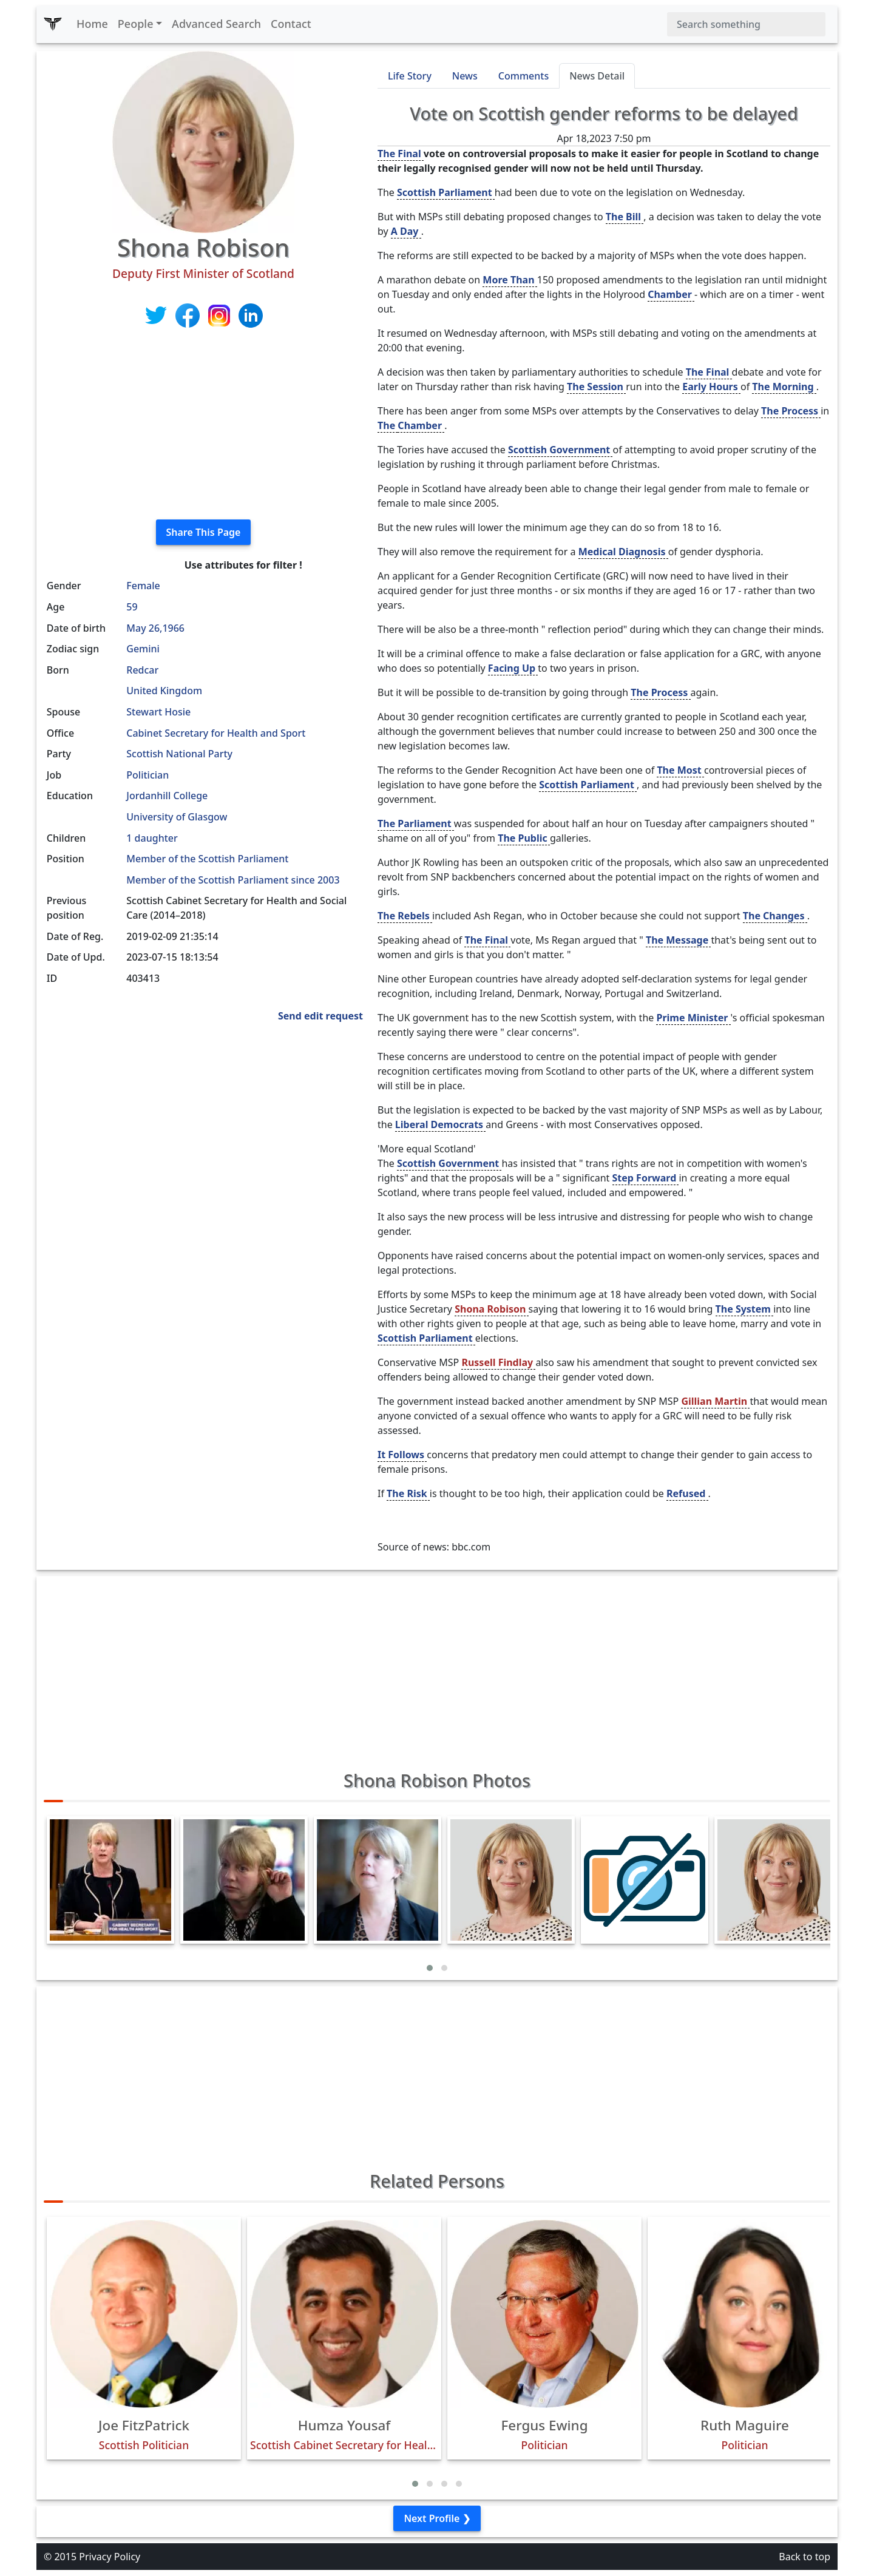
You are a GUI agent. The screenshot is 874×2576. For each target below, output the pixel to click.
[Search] (746, 24)
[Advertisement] (203, 425)
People (136, 23)
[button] (429, 1968)
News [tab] (465, 76)
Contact (291, 23)
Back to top (804, 2556)
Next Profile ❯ (437, 2518)
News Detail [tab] (597, 76)
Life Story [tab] (410, 76)
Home (92, 23)
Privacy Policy (109, 2556)
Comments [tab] (523, 76)
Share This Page (203, 532)
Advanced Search (216, 23)
